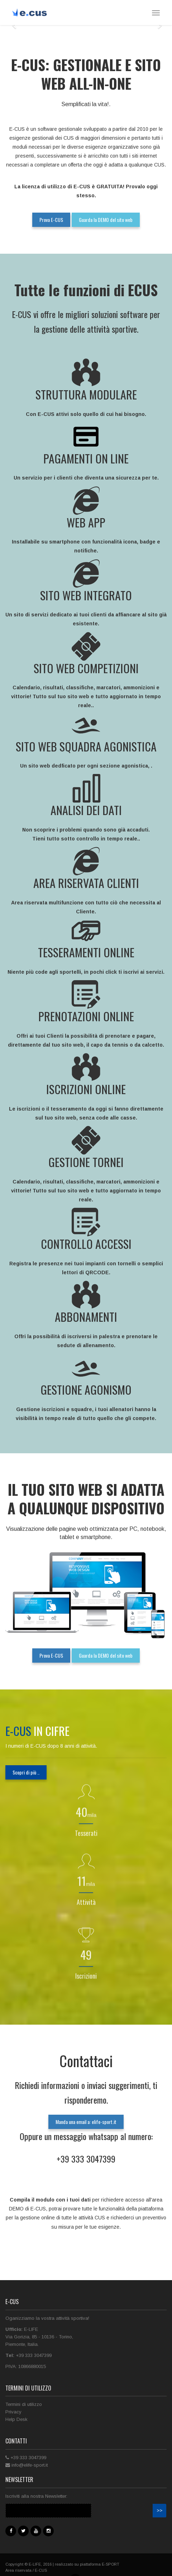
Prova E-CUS (51, 219)
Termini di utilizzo (23, 2404)
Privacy (13, 2411)
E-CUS (41, 2570)
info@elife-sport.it (29, 2465)
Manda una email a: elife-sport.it (86, 2121)
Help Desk (16, 2419)
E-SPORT (110, 2564)
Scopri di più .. (26, 1772)
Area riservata (18, 2570)
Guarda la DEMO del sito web (106, 219)
